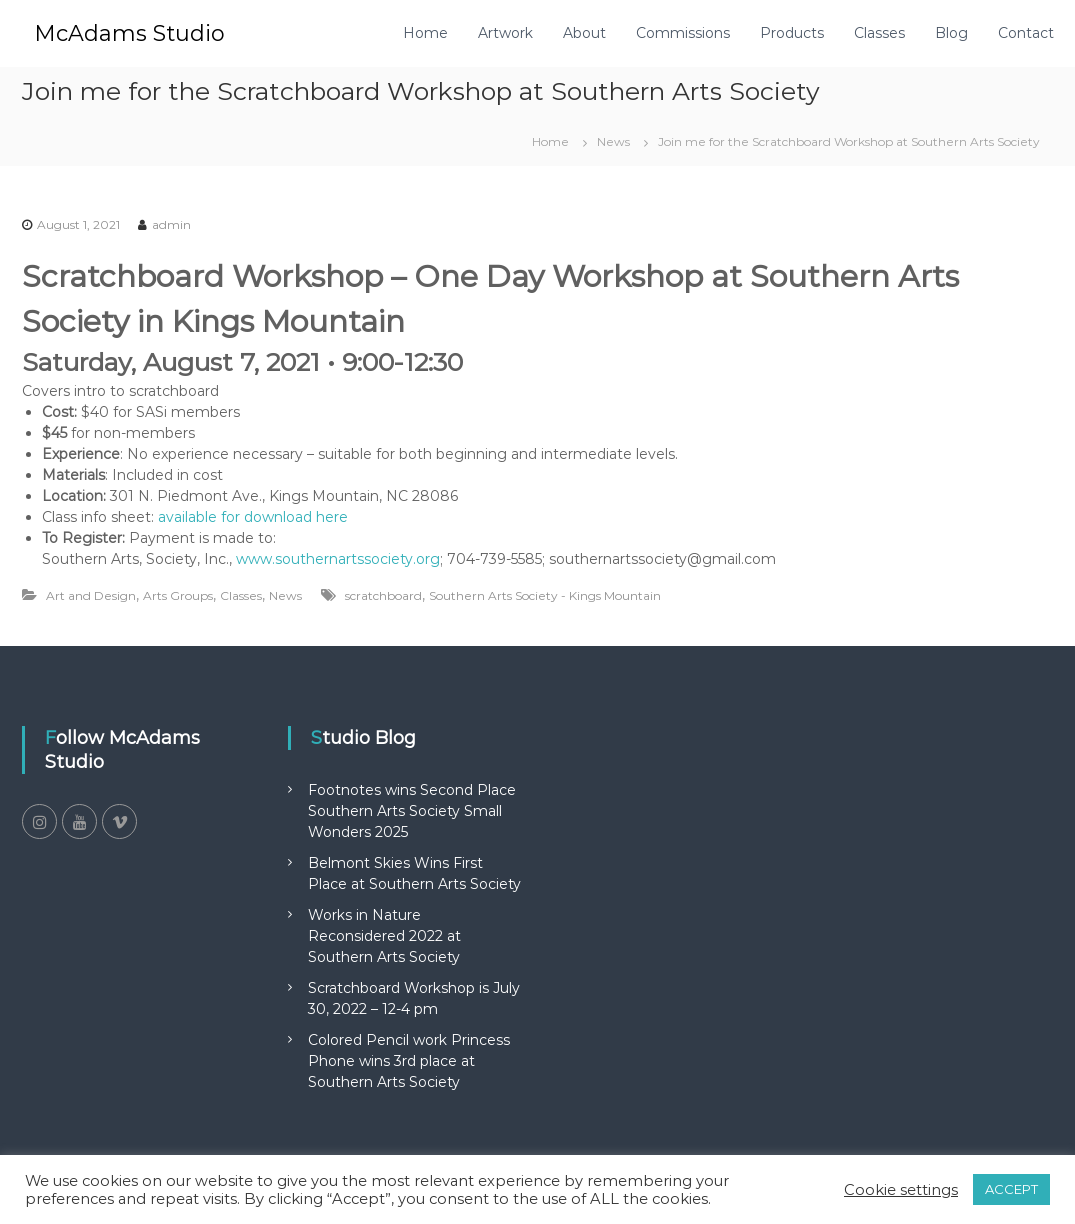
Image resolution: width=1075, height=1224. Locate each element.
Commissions (683, 33)
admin (171, 224)
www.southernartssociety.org (338, 559)
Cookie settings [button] (901, 1190)
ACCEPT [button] (1011, 1189)
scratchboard (383, 595)
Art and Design (91, 595)
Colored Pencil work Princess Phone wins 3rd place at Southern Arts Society (409, 1061)
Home (425, 33)
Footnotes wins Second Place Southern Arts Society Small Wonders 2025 (412, 811)
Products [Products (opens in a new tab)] (792, 33)
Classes (879, 33)
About (584, 33)
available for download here (253, 517)
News (613, 141)
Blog (951, 33)
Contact (1026, 33)
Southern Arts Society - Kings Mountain (545, 595)
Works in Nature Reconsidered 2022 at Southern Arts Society (384, 936)
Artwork (505, 33)
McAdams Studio (129, 33)
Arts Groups (178, 595)
